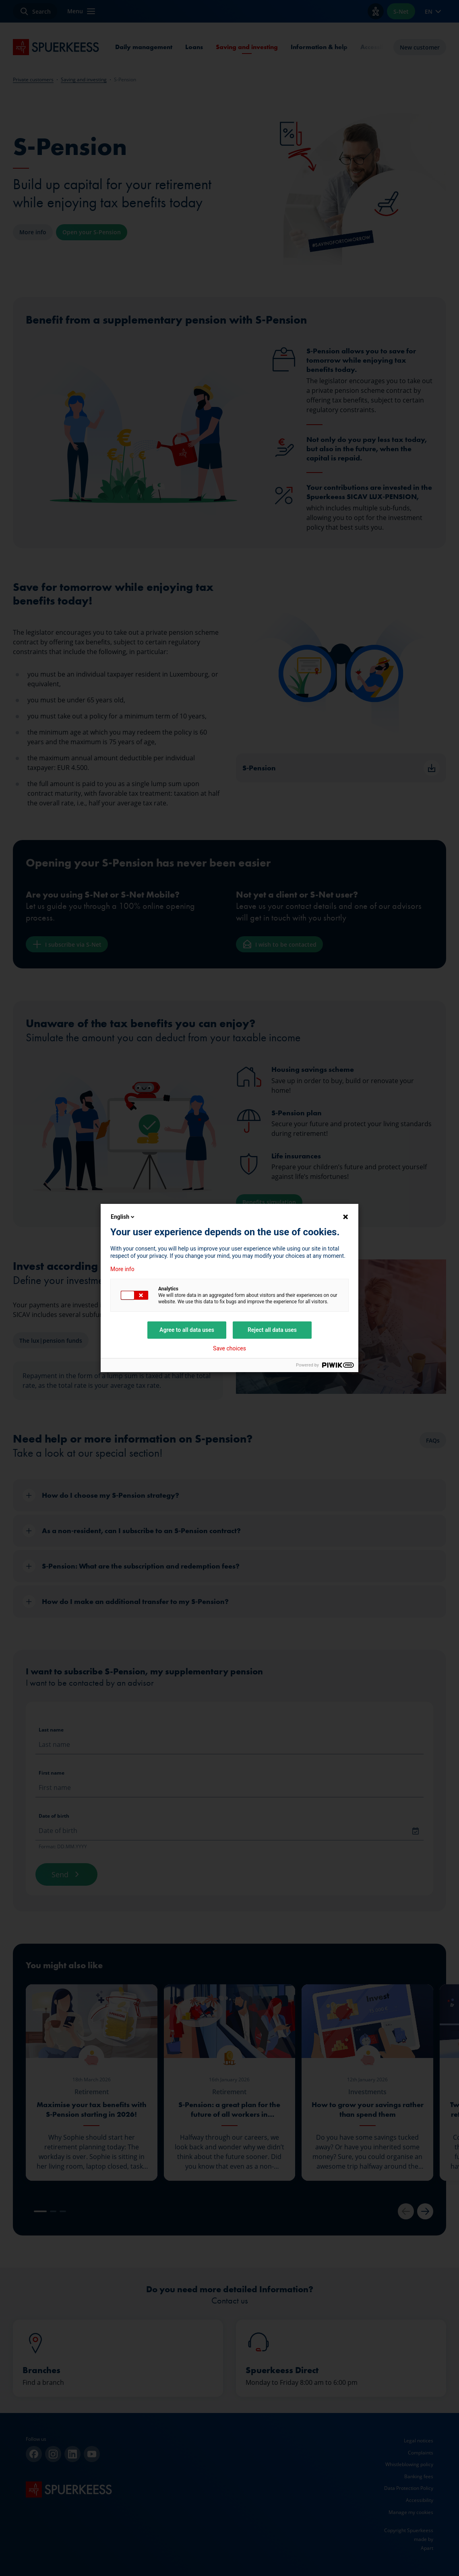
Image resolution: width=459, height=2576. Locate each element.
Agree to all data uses (186, 1330)
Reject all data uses (272, 1330)
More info (122, 1269)
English (123, 1217)
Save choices (229, 1348)
